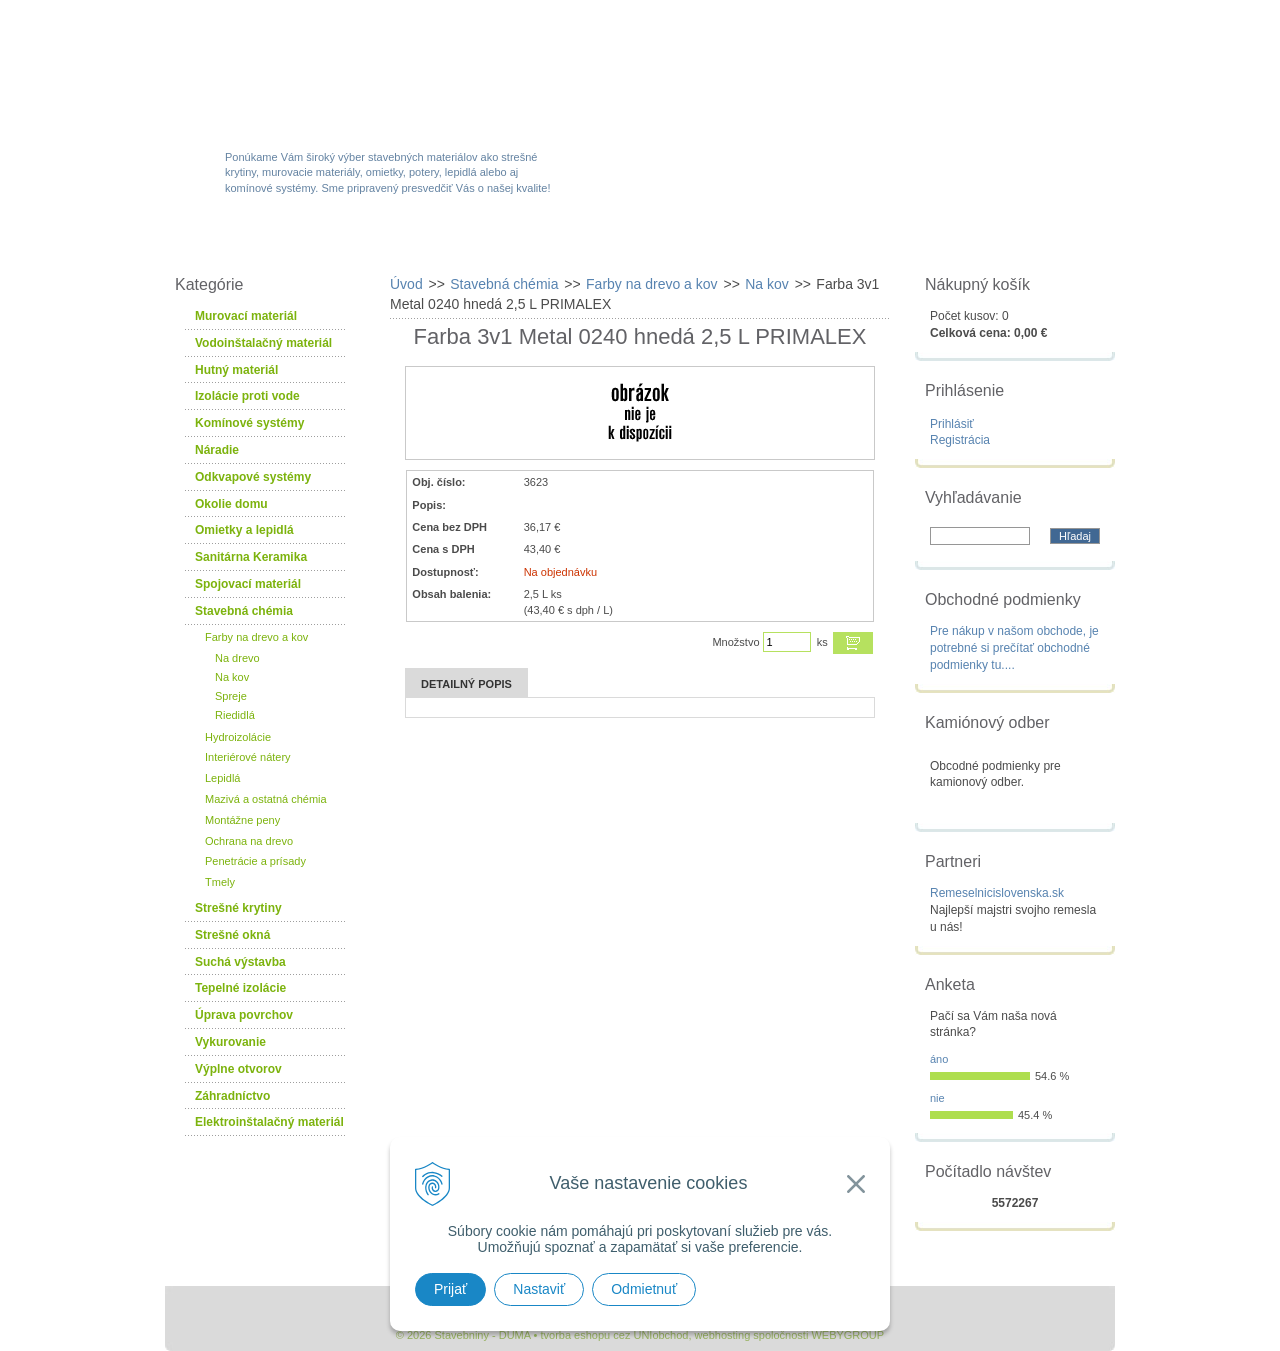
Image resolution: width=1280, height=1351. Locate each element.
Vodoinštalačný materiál (263, 343)
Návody (874, 242)
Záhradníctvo (232, 1096)
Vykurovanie (230, 1042)
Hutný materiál (236, 370)
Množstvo (735, 642)
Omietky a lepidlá (244, 530)
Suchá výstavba (240, 962)
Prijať (450, 1289)
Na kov (232, 677)
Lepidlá (222, 778)
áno (939, 1059)
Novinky (633, 242)
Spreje (231, 696)
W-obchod (254, 242)
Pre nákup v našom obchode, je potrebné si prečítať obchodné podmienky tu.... (1014, 648)
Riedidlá (235, 715)
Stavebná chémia (244, 611)
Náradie (217, 450)
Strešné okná (232, 935)
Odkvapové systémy (253, 477)
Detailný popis (466, 684)
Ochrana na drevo (249, 841)
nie (937, 1098)
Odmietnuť (644, 1289)
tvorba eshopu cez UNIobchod (614, 1335)
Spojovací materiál (248, 584)
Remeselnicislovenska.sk (997, 893)
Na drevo (237, 658)
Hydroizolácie (238, 737)
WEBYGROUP (847, 1335)
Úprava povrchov (244, 1015)
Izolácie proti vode (247, 396)
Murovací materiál (246, 316)
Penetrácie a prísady (255, 861)
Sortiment (393, 242)
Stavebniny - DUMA (339, 72)
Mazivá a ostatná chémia (266, 799)
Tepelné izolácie (240, 988)
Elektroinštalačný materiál (269, 1122)
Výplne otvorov (238, 1069)
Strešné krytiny (238, 908)
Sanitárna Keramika (251, 557)
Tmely (220, 882)
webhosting (723, 1335)
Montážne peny (242, 820)
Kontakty (1003, 242)
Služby (755, 242)
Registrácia (960, 440)
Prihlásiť (952, 424)
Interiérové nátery (248, 757)
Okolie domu (231, 504)
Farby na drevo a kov (256, 637)
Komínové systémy (249, 423)
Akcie (517, 242)
